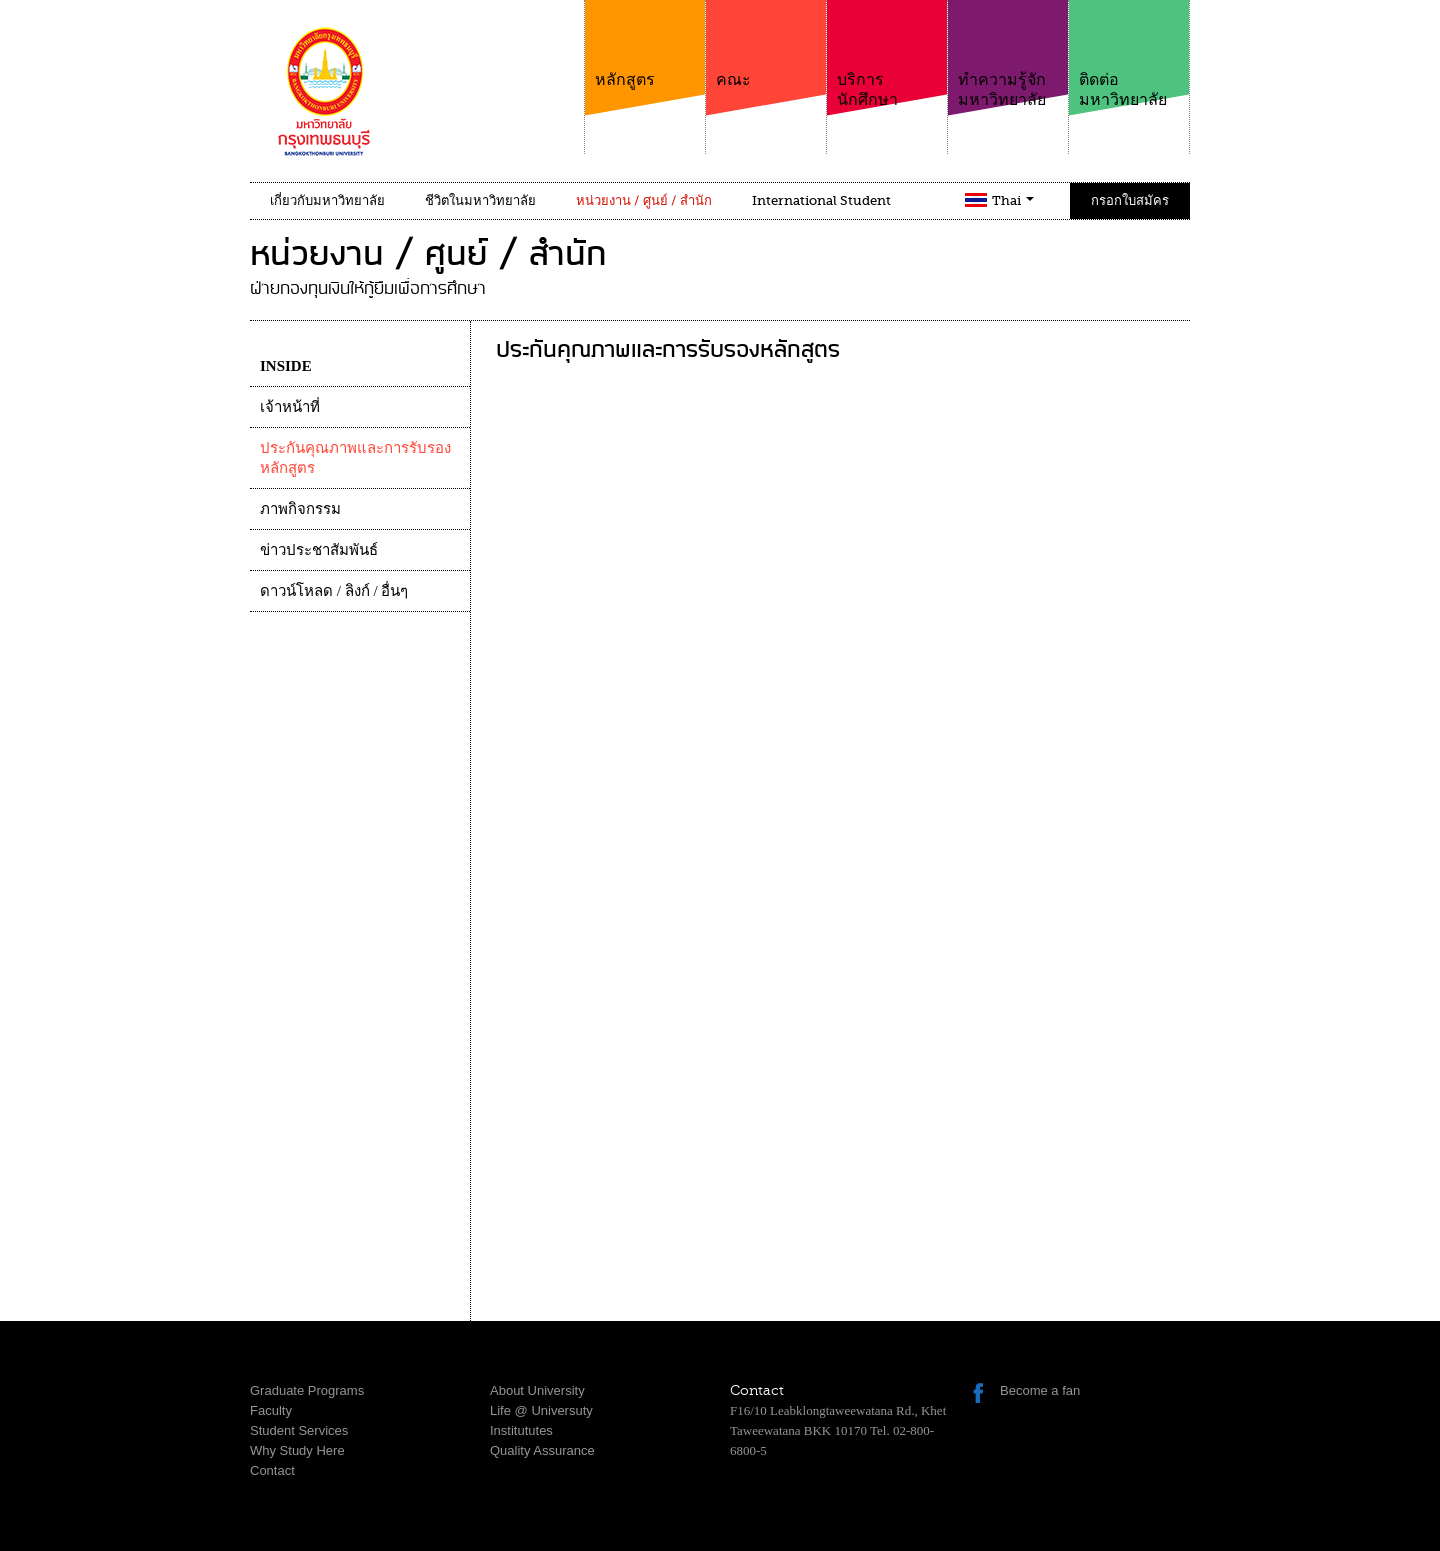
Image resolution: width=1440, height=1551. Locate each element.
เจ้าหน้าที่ (290, 407)
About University (537, 1390)
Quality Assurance (542, 1450)
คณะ (766, 44)
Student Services (299, 1430)
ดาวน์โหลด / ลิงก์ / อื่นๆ (334, 591)
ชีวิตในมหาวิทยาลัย (480, 200)
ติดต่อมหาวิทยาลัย (1129, 54)
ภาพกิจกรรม (300, 509)
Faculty (271, 1410)
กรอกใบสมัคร (1130, 200)
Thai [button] (1013, 200)
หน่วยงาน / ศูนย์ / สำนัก (644, 200)
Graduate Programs (307, 1390)
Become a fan (1040, 1390)
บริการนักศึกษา (887, 54)
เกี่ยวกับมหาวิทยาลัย (327, 200)
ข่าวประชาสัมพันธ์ (319, 550)
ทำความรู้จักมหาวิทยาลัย (1008, 54)
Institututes (521, 1430)
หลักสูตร (645, 44)
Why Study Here (297, 1450)
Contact (272, 1470)
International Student (821, 200)
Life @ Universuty (541, 1410)
